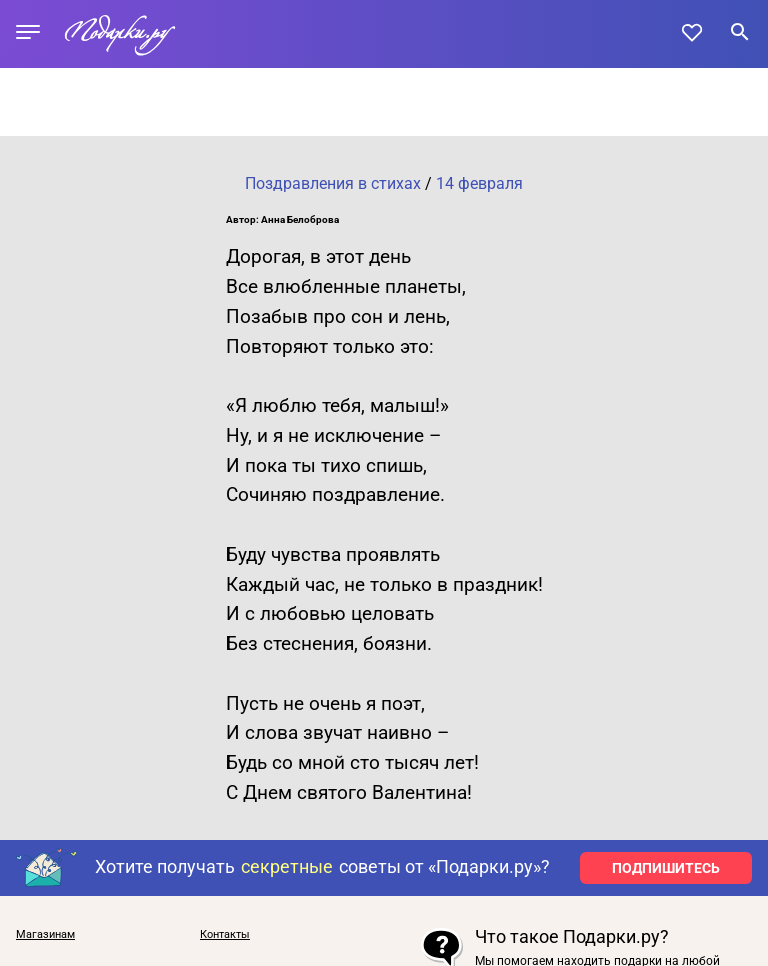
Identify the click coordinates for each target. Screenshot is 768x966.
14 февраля (479, 183)
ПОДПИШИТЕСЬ (666, 868)
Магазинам (45, 934)
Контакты (225, 934)
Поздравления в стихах (333, 183)
